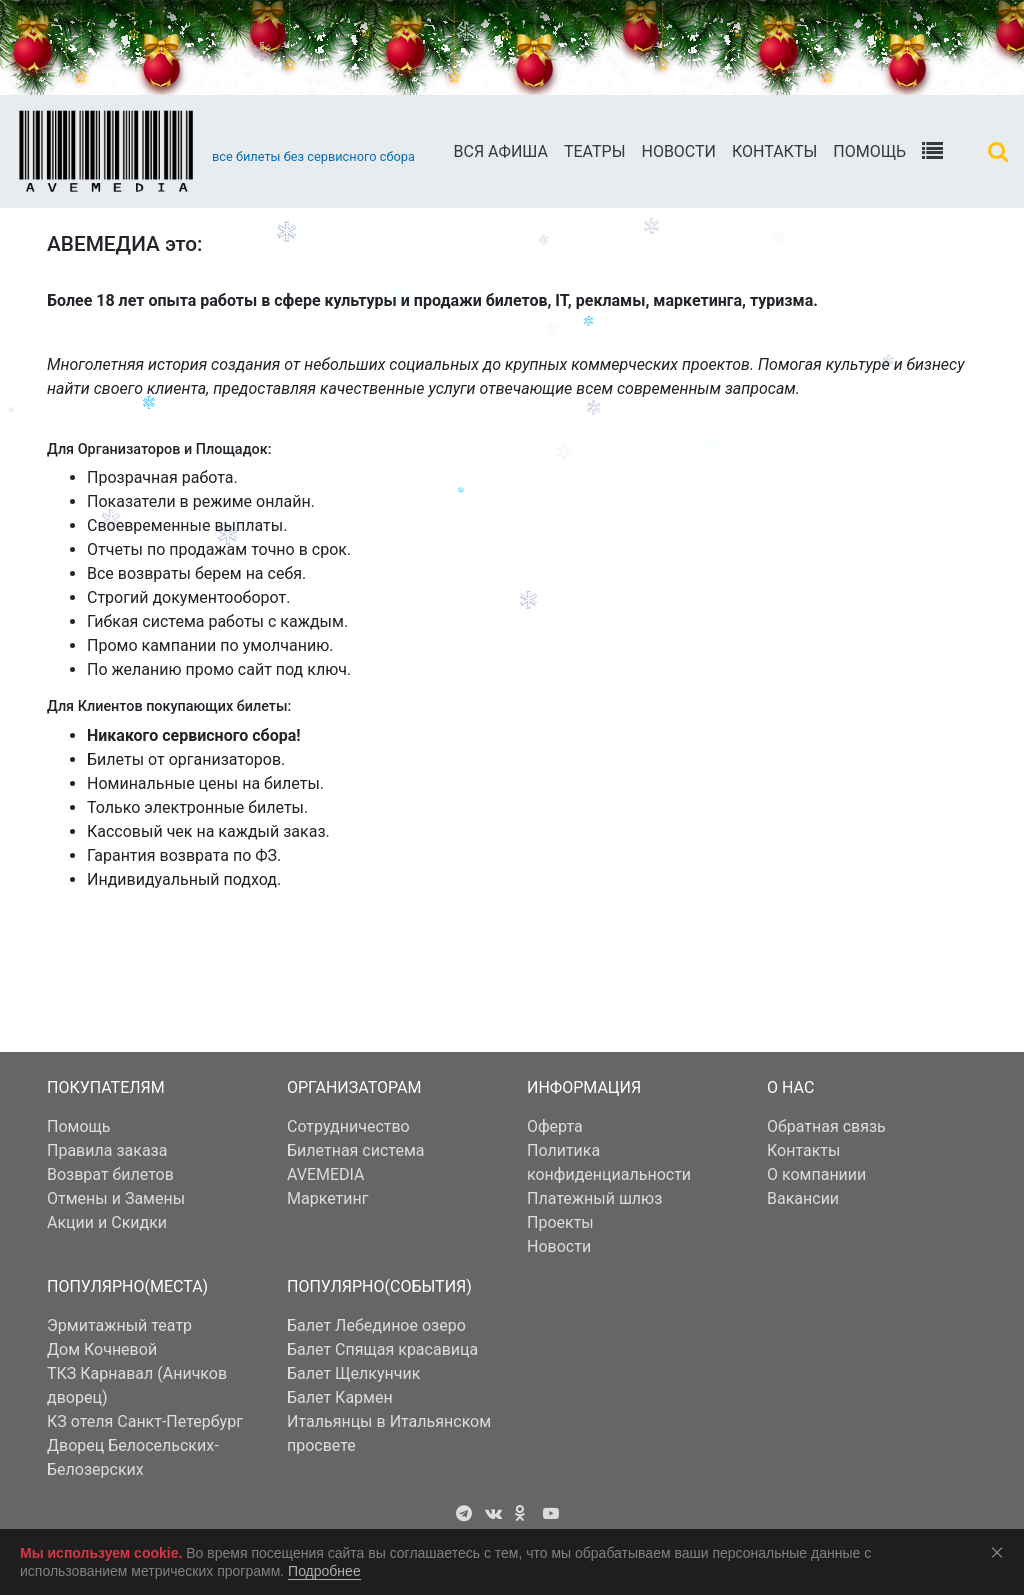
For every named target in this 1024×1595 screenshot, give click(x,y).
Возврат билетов (110, 1174)
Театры (595, 151)
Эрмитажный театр (119, 1325)
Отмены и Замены (116, 1198)
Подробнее (324, 1571)
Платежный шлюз (594, 1198)
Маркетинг (327, 1198)
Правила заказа (107, 1150)
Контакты (774, 151)
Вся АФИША (501, 151)
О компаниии (816, 1174)
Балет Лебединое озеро (376, 1325)
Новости (678, 151)
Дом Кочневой (102, 1349)
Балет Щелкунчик (353, 1373)
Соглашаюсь (1001, 1552)
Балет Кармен (340, 1397)
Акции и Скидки (107, 1222)
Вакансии (803, 1198)
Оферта (555, 1126)
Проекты (560, 1222)
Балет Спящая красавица (382, 1349)
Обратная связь (826, 1126)
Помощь (869, 151)
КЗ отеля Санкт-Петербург (145, 1421)
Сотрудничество (348, 1126)
